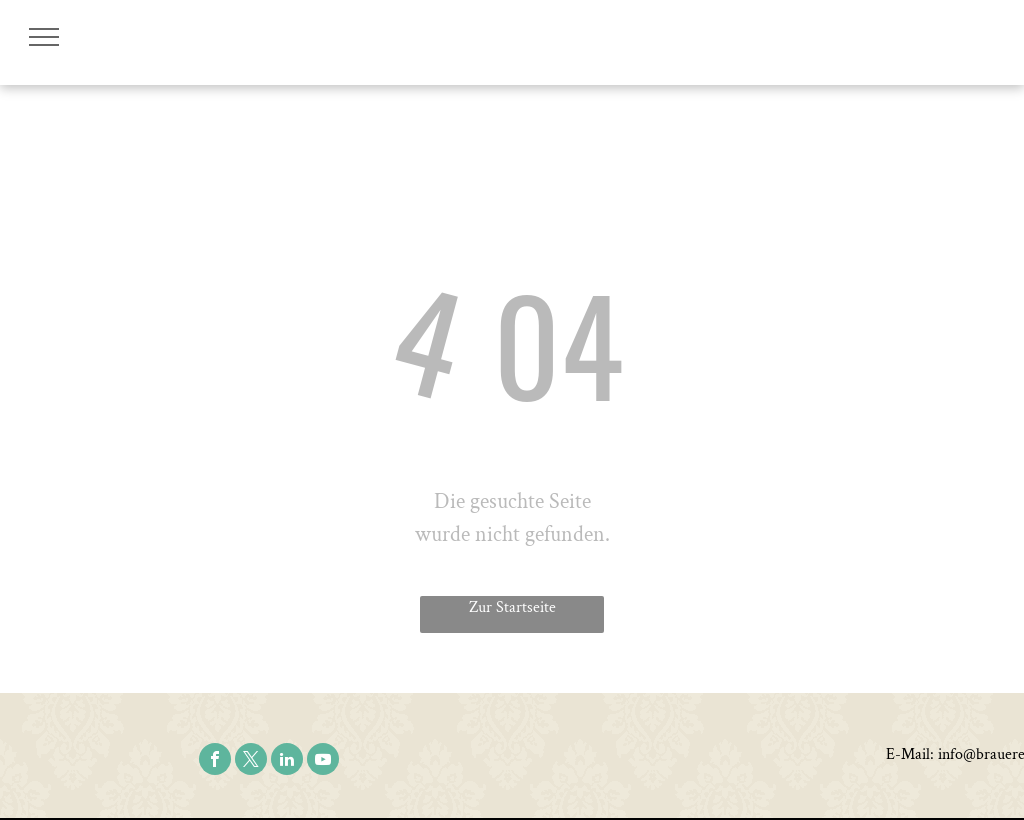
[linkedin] (287, 761)
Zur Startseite (512, 607)
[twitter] (251, 761)
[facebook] (215, 761)
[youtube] (323, 761)
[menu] (44, 37)
